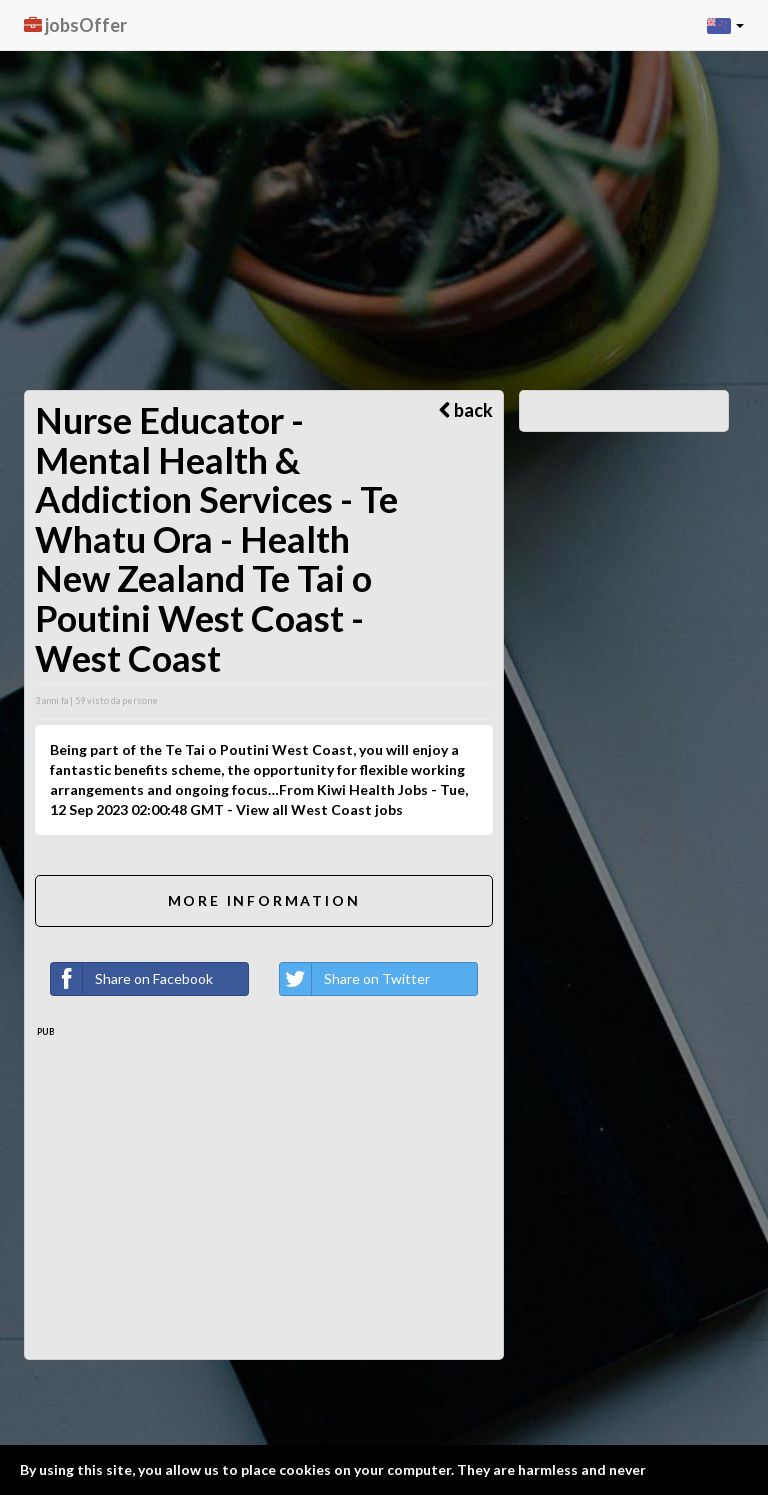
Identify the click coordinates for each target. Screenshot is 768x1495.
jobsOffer (75, 25)
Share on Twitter (355, 979)
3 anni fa (51, 700)
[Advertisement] (384, 150)
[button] (725, 25)
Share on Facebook (132, 979)
